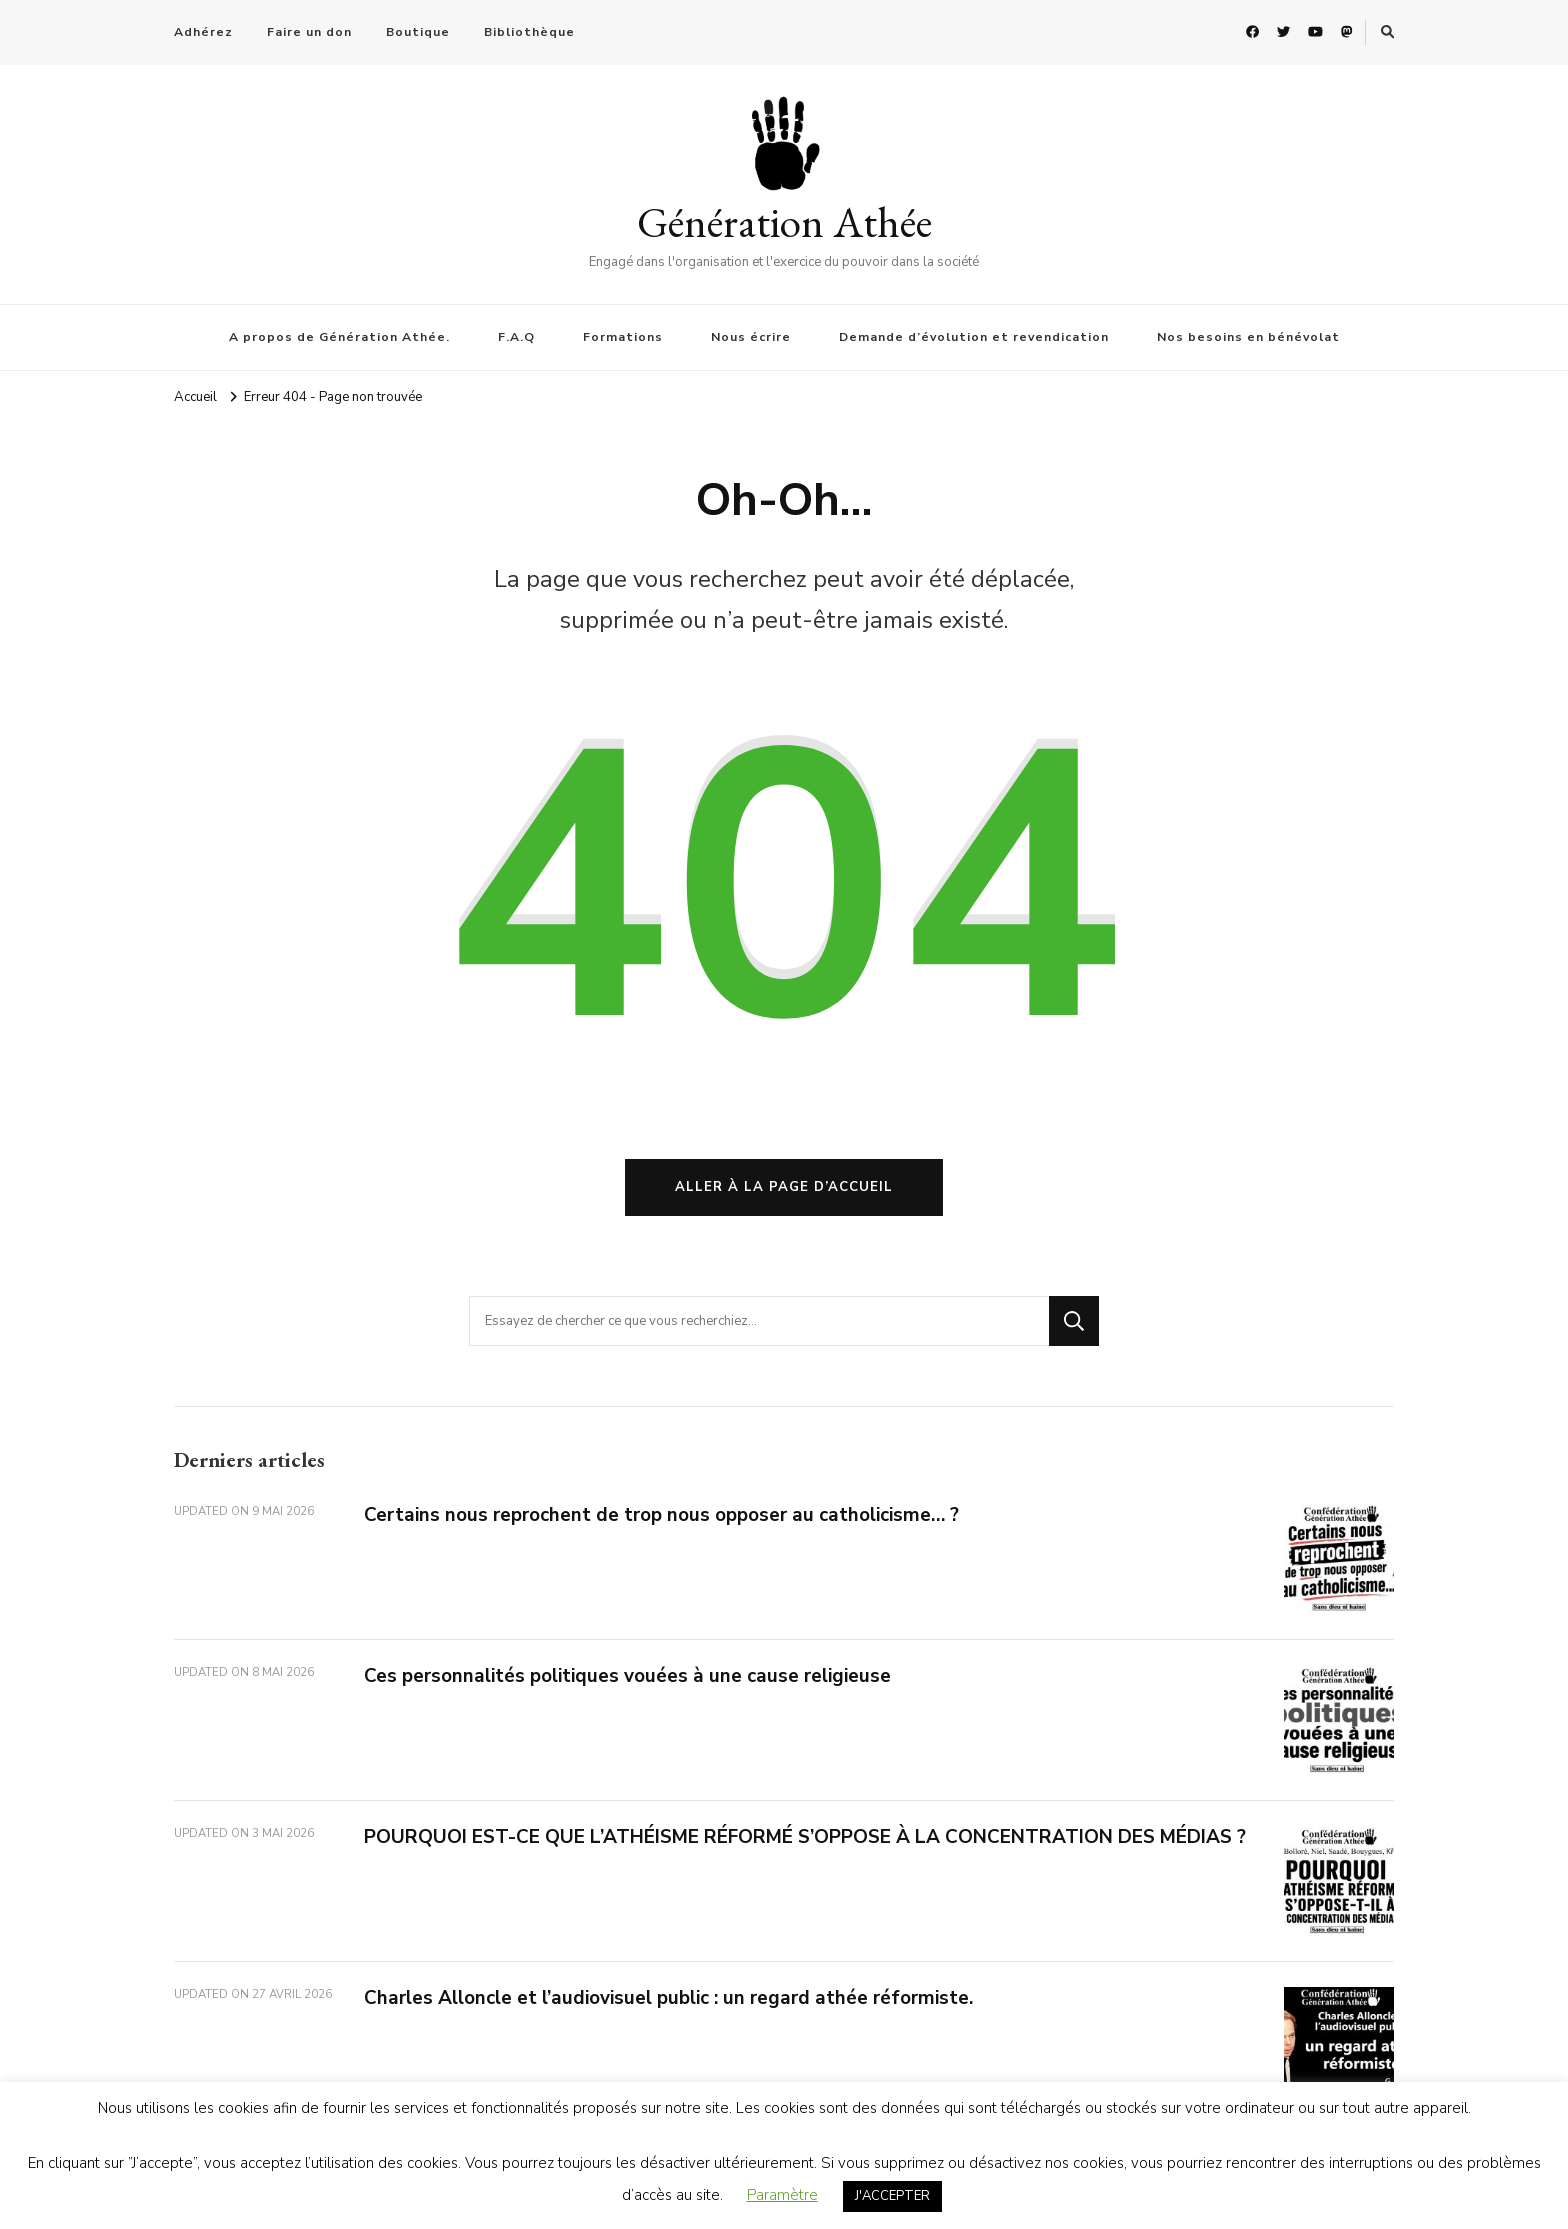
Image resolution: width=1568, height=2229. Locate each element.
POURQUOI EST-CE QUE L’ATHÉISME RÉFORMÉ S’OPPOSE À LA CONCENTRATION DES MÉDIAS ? (805, 1837)
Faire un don (309, 32)
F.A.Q (516, 337)
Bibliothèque (529, 32)
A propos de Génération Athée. (339, 337)
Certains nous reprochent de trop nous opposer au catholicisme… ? (661, 1515)
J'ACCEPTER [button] (892, 2196)
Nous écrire (751, 337)
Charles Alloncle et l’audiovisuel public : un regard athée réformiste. (668, 1998)
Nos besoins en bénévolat (1248, 337)
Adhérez (203, 32)
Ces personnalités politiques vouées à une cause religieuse (627, 1676)
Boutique (418, 32)
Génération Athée (784, 222)
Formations (623, 337)
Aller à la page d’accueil (784, 1187)
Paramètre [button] (782, 2195)
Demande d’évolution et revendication (974, 337)
